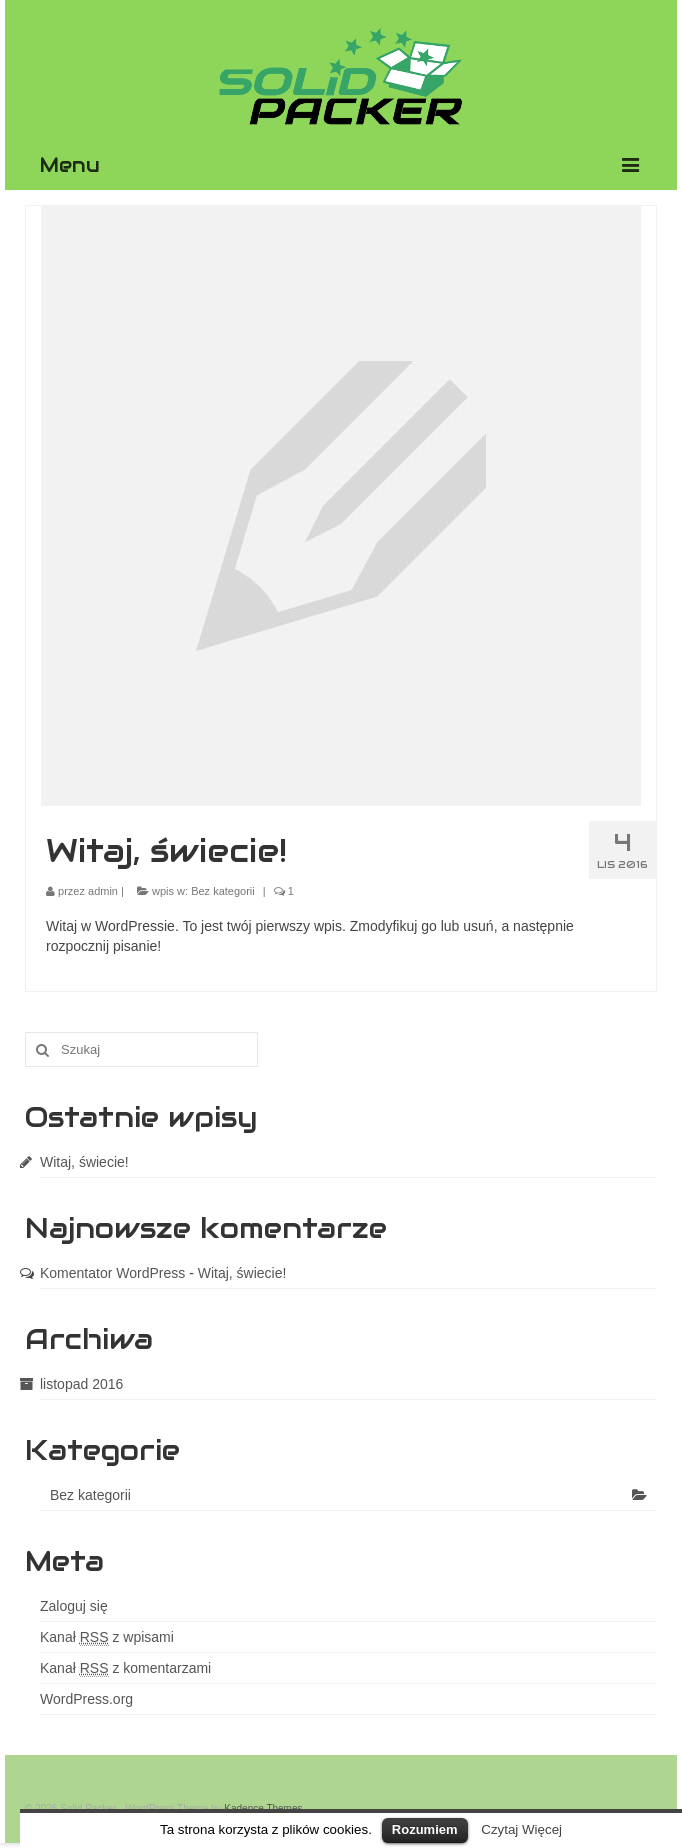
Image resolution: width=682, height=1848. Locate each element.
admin (103, 891)
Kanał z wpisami (107, 1637)
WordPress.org (86, 1699)
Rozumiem (425, 1829)
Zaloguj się (74, 1606)
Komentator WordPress (112, 1273)
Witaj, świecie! (84, 1162)
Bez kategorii (223, 891)
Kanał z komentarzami (125, 1668)
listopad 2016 (81, 1384)
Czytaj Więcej (521, 1829)
